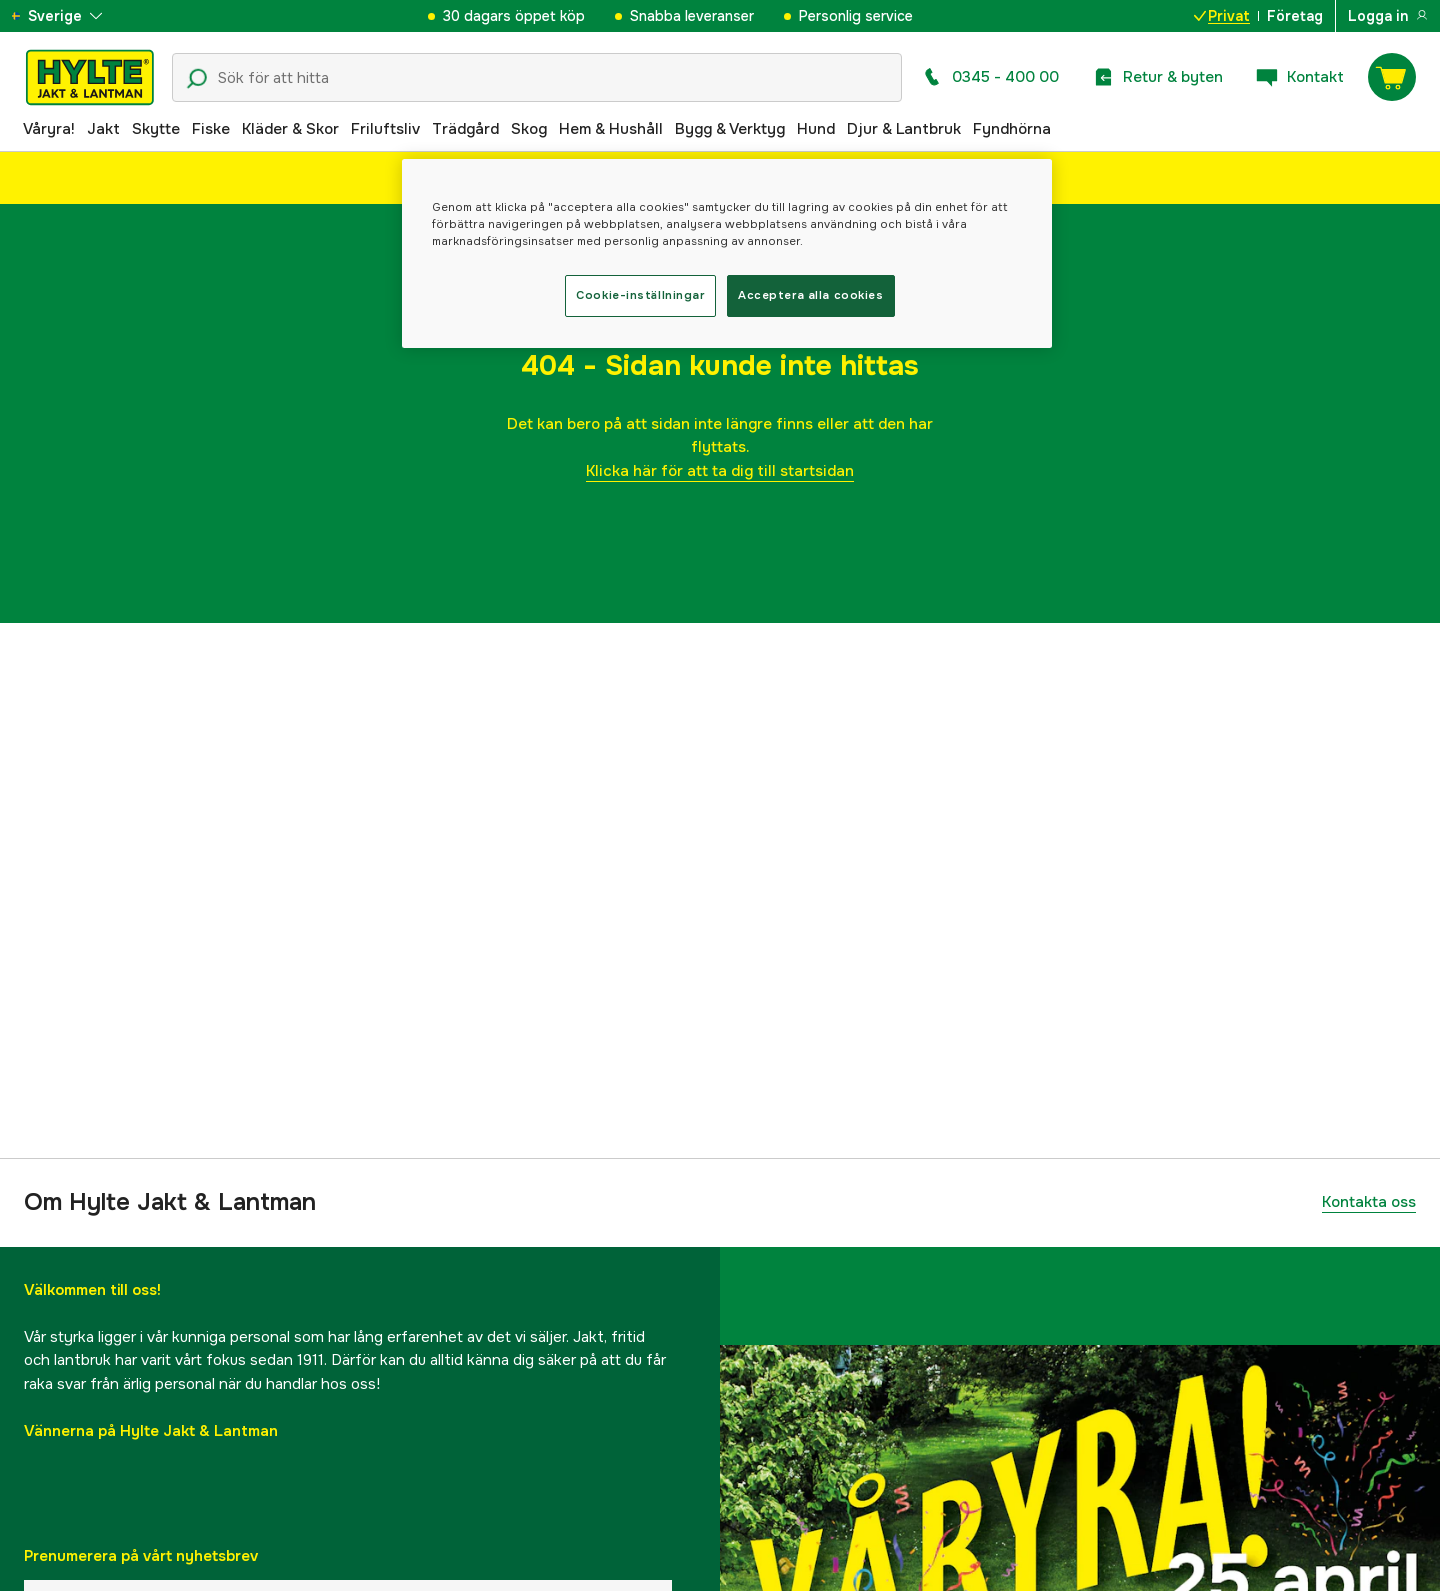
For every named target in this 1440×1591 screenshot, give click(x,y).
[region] (727, 253)
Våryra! (49, 129)
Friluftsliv (385, 129)
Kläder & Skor (290, 129)
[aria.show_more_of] (73, 16)
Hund (816, 129)
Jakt (103, 129)
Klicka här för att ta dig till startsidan (720, 471)
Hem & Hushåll (611, 129)
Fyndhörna (1012, 129)
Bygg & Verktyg (730, 129)
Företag (1295, 16)
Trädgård (465, 129)
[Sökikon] (197, 79)
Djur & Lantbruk (904, 129)
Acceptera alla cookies (811, 295)
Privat (1222, 16)
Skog (529, 129)
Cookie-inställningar (640, 295)
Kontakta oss (1369, 1202)
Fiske (211, 129)
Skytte (156, 129)
